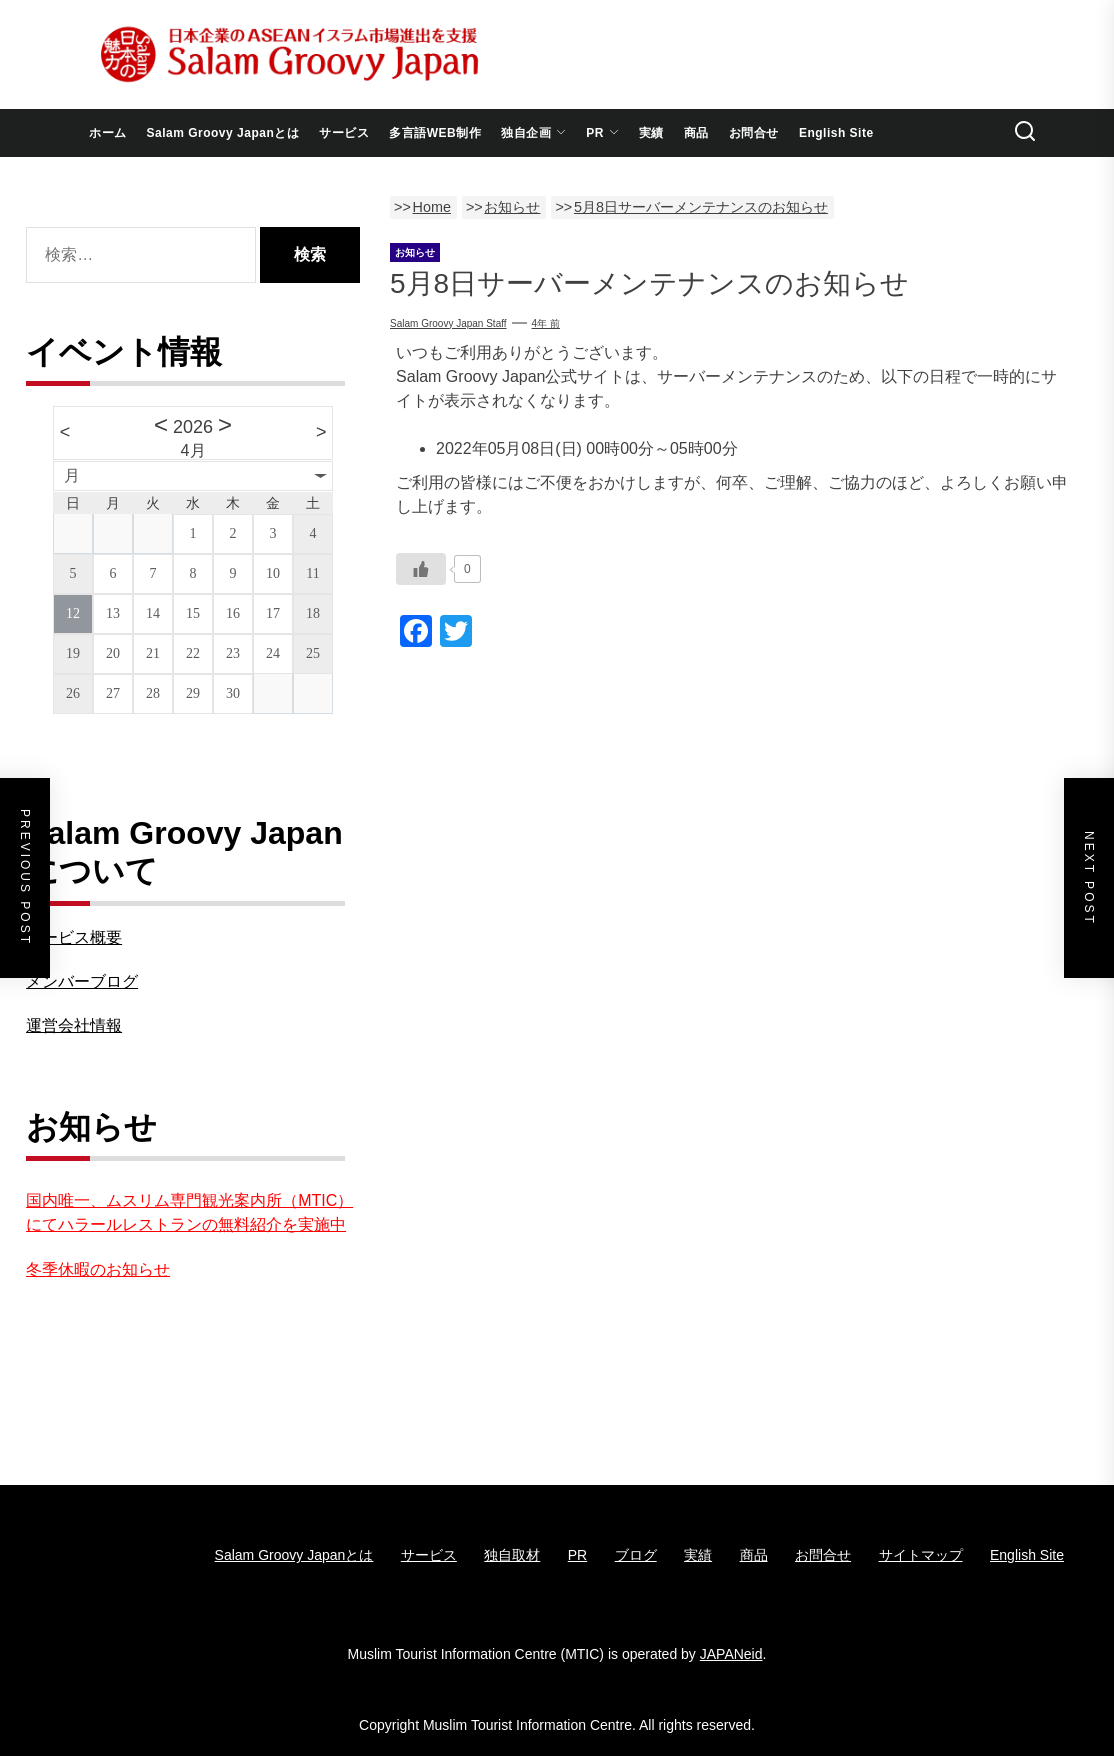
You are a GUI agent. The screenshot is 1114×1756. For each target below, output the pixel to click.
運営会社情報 (74, 1025)
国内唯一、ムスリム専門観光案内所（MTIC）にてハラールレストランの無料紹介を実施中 (189, 1212)
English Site (836, 133)
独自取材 (512, 1555)
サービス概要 (74, 937)
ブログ (636, 1555)
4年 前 (546, 323)
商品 (696, 133)
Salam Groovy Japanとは (223, 133)
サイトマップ (921, 1555)
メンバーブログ (82, 981)
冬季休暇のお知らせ (98, 1269)
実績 (651, 133)
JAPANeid (731, 1654)
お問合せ (754, 133)
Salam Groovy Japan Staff (448, 323)
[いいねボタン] (421, 569)
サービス (344, 133)
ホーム (108, 133)
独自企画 (533, 133)
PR (602, 133)
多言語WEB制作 (435, 133)
